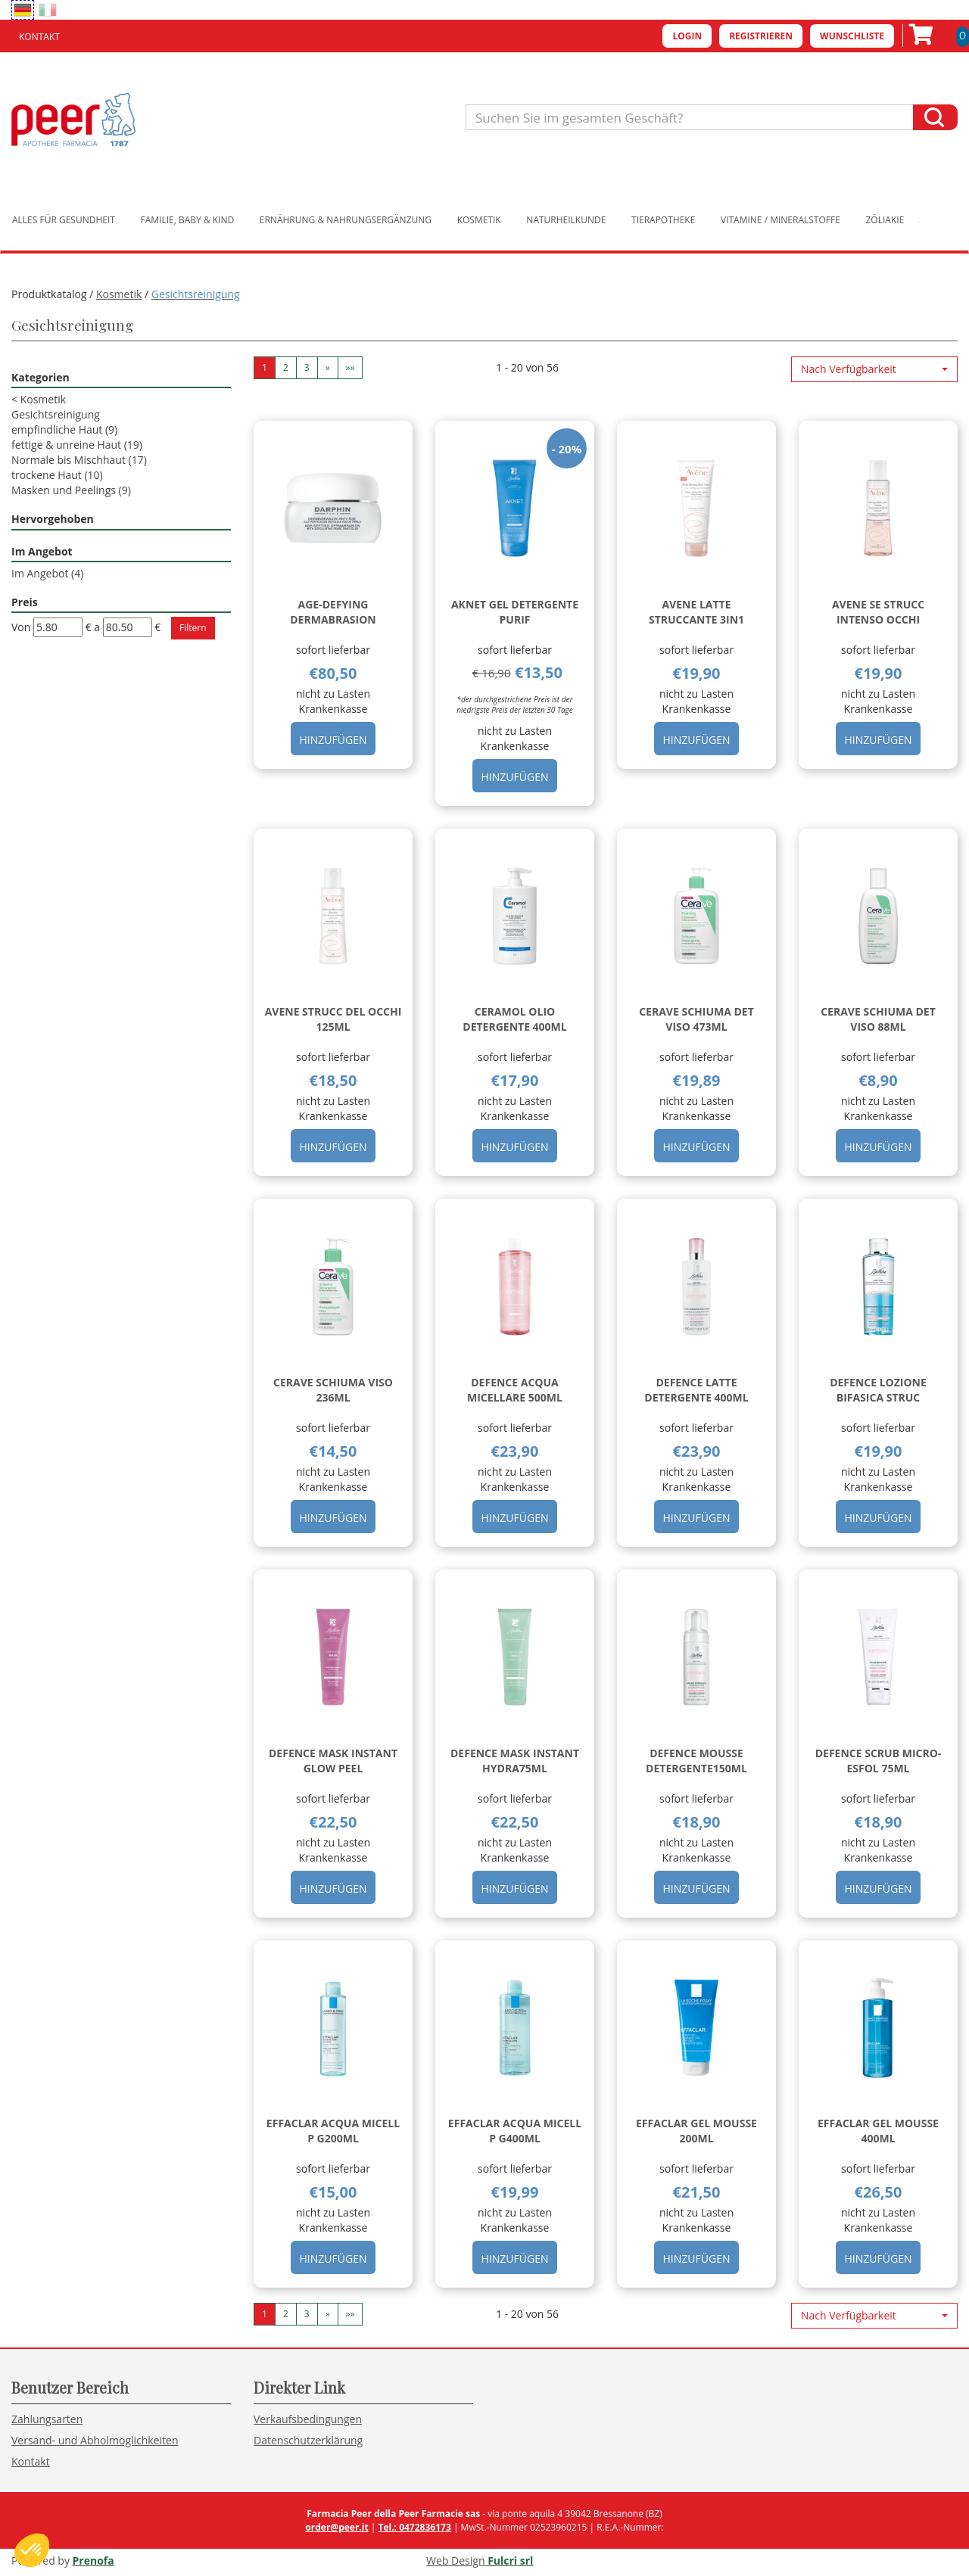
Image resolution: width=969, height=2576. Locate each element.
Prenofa (93, 2560)
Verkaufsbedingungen (308, 2419)
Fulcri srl (510, 2560)
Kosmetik (119, 294)
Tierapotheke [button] (663, 219)
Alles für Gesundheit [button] (63, 219)
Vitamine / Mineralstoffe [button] (780, 219)
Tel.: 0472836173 (414, 2527)
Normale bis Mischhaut (79, 460)
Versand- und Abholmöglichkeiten (95, 2440)
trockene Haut (57, 475)
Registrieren (761, 36)
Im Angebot (47, 573)
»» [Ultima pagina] (350, 367)
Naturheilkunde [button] (566, 219)
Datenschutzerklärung (308, 2440)
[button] (874, 369)
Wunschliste (852, 36)
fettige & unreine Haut (76, 444)
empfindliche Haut (64, 429)
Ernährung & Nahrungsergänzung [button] (346, 219)
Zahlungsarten (47, 2419)
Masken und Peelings (71, 490)
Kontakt (39, 36)
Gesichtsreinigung (55, 414)
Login (687, 36)
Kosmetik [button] (479, 219)
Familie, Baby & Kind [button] (188, 219)
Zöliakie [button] (885, 219)
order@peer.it (336, 2527)
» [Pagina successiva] (328, 367)
